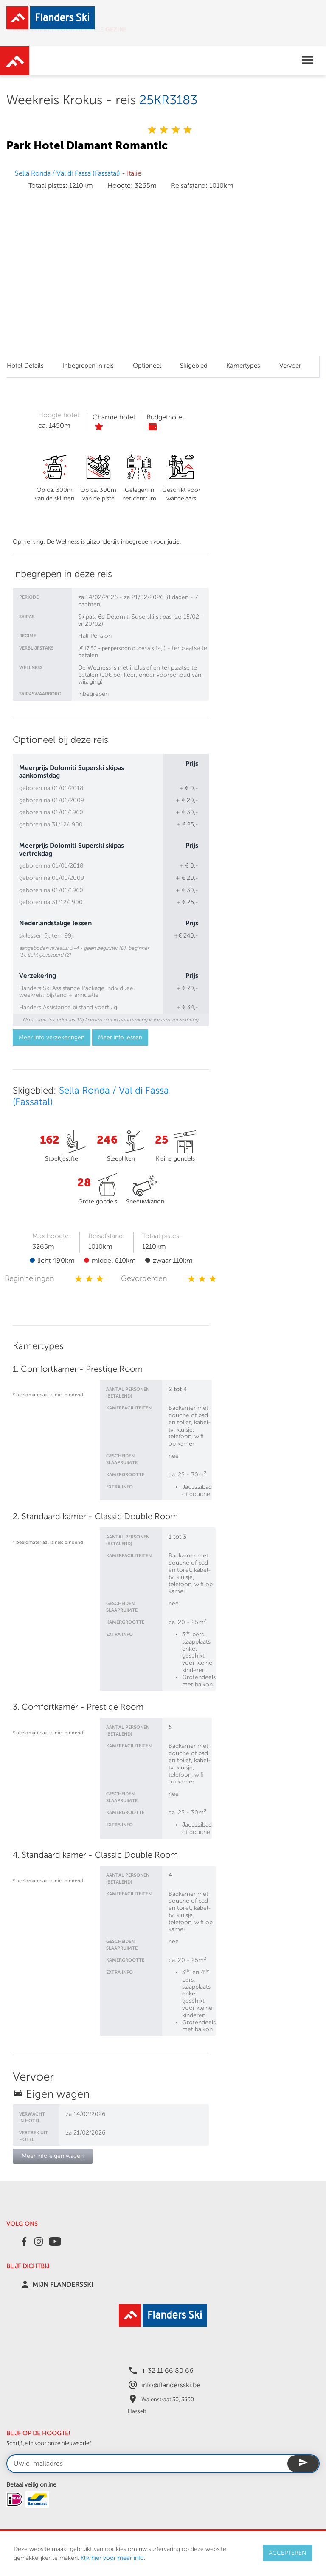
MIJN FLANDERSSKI (62, 2285)
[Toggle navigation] (307, 61)
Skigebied (194, 365)
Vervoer (290, 365)
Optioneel (147, 365)
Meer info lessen (120, 1037)
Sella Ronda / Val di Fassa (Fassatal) (67, 173)
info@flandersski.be (170, 2385)
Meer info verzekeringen (51, 1037)
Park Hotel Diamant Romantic (87, 145)
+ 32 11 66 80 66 (167, 2371)
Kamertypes (243, 365)
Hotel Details (25, 365)
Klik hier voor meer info (112, 2558)
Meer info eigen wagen (53, 2156)
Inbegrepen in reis (88, 365)
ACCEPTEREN (287, 2553)
